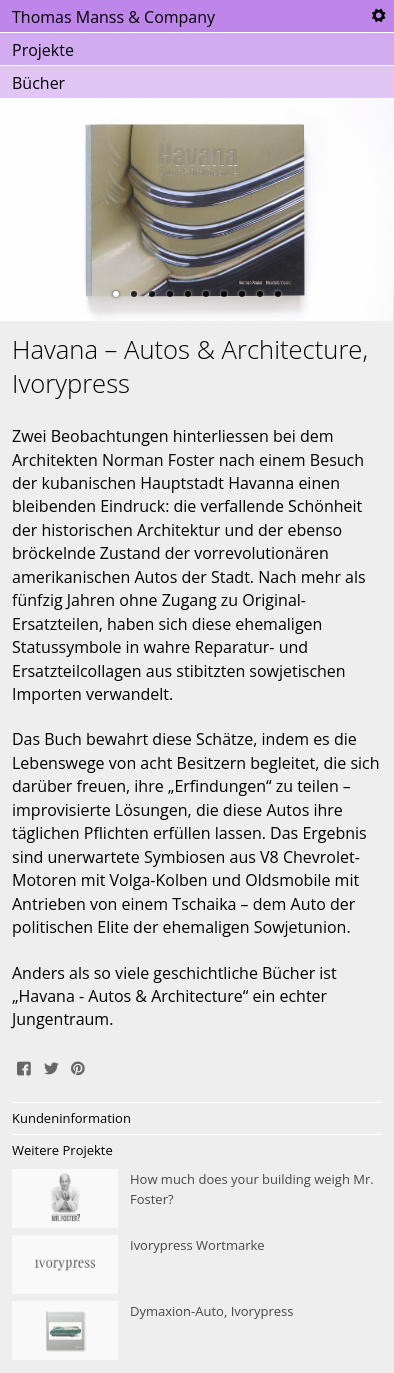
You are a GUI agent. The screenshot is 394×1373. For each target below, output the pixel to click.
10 (278, 294)
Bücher (38, 83)
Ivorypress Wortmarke (197, 1265)
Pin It (78, 1066)
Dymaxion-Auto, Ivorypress (197, 1331)
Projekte (43, 50)
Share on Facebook (24, 1066)
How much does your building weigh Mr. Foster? (197, 1199)
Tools (378, 16)
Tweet (51, 1066)
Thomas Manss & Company (113, 17)
